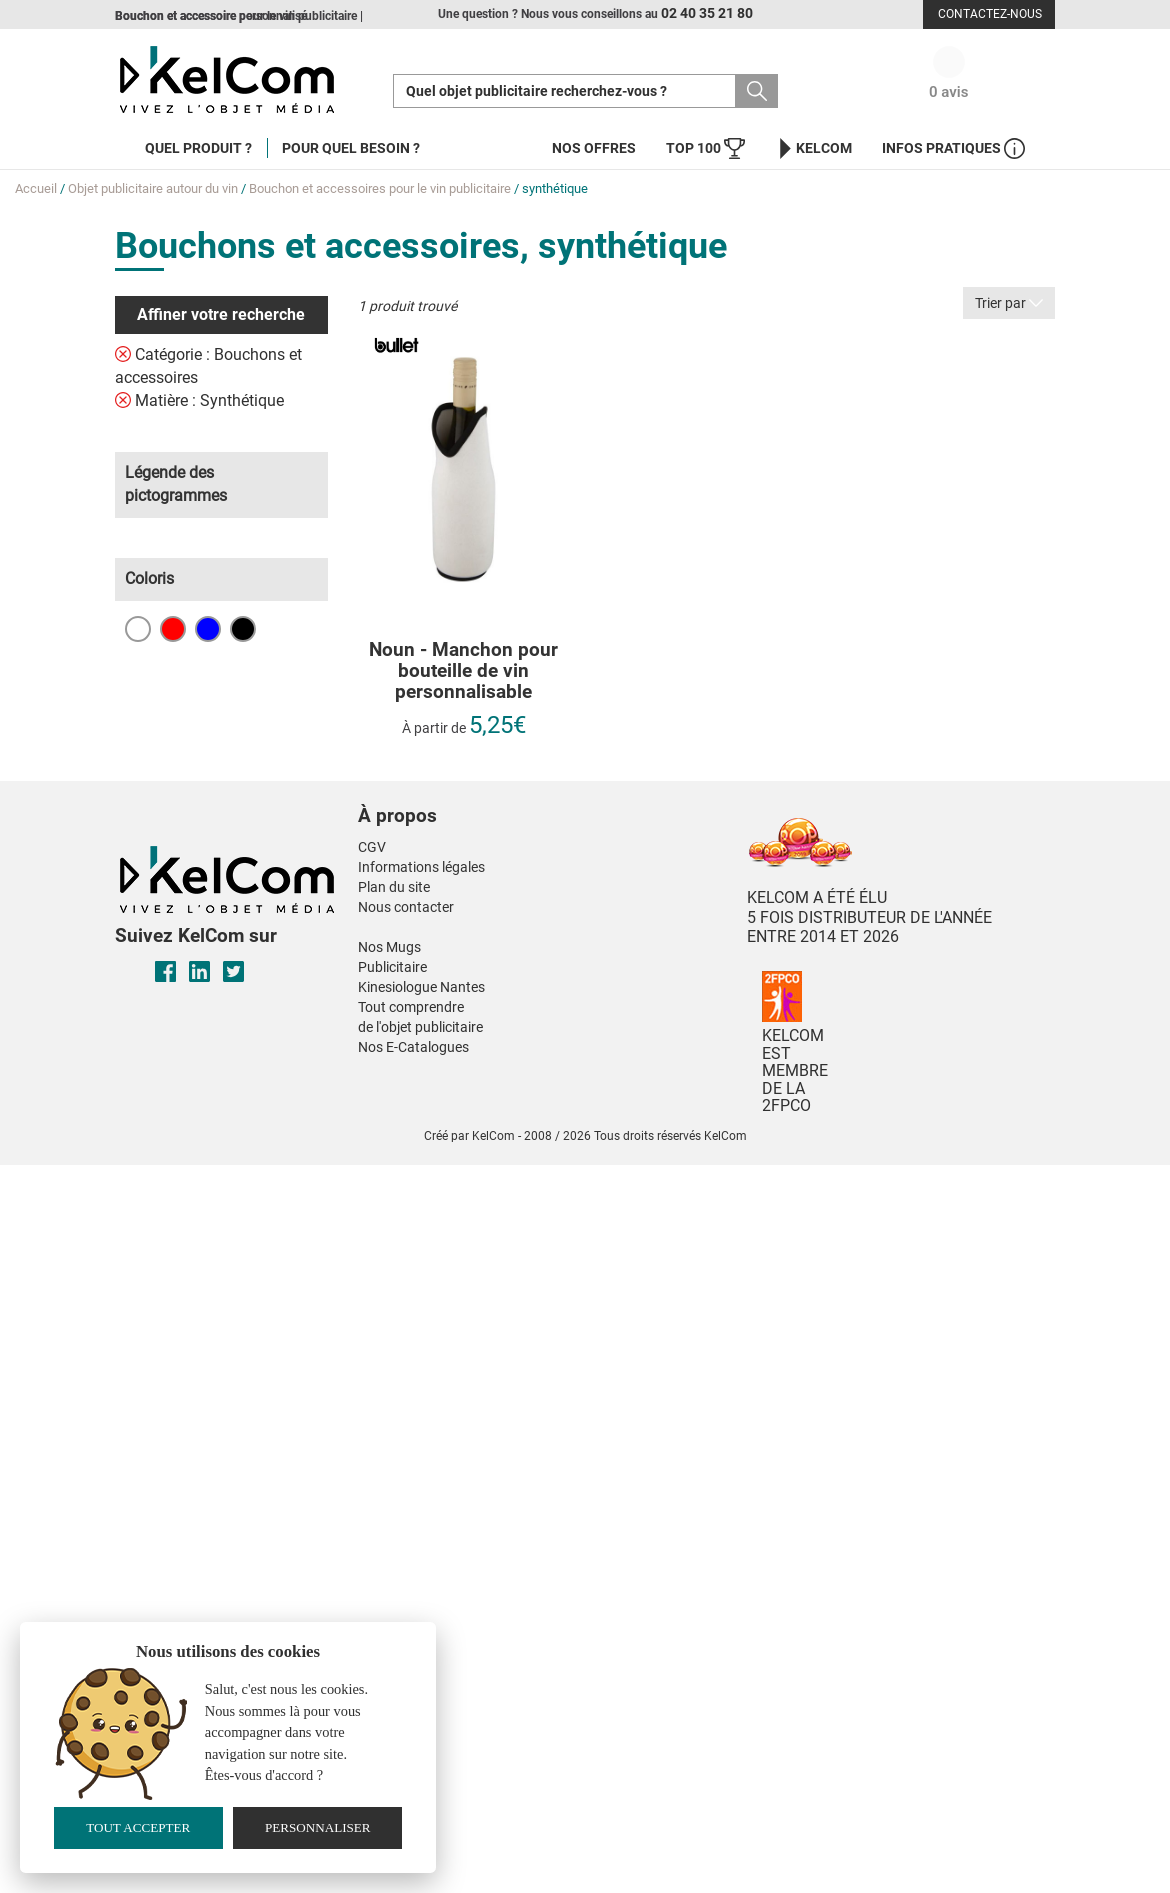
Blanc (138, 629)
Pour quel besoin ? (351, 148)
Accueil (36, 188)
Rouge (173, 629)
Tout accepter (138, 1827)
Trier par (1009, 303)
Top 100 (705, 148)
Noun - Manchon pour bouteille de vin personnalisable (463, 671)
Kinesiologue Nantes (421, 987)
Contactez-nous (990, 14)
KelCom (813, 148)
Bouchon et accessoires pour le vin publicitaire (380, 188)
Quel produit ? (198, 148)
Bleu (208, 629)
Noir (243, 629)
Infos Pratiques (953, 148)
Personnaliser (318, 1827)
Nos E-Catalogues (413, 1047)
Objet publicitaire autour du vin (153, 188)
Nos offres (594, 148)
